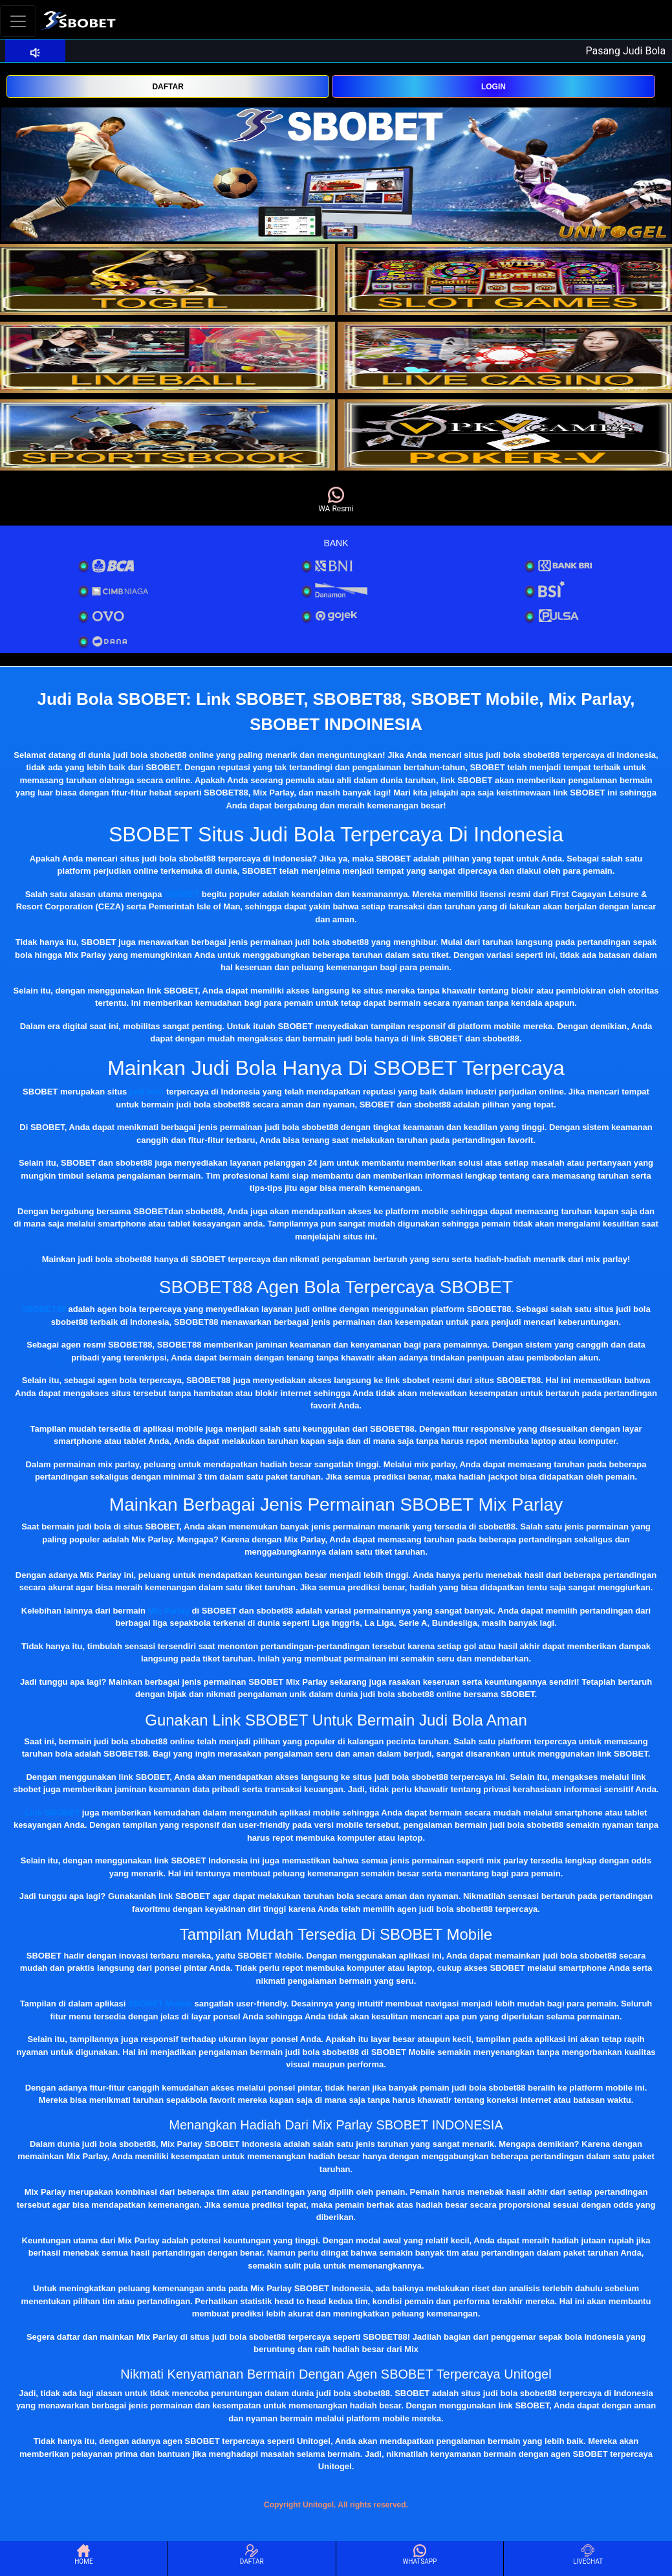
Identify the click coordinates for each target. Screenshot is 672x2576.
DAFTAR (167, 86)
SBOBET (181, 894)
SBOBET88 (43, 1309)
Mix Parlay (169, 1611)
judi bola (146, 1091)
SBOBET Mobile (160, 2003)
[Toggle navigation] (18, 21)
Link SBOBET (52, 1812)
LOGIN (493, 86)
